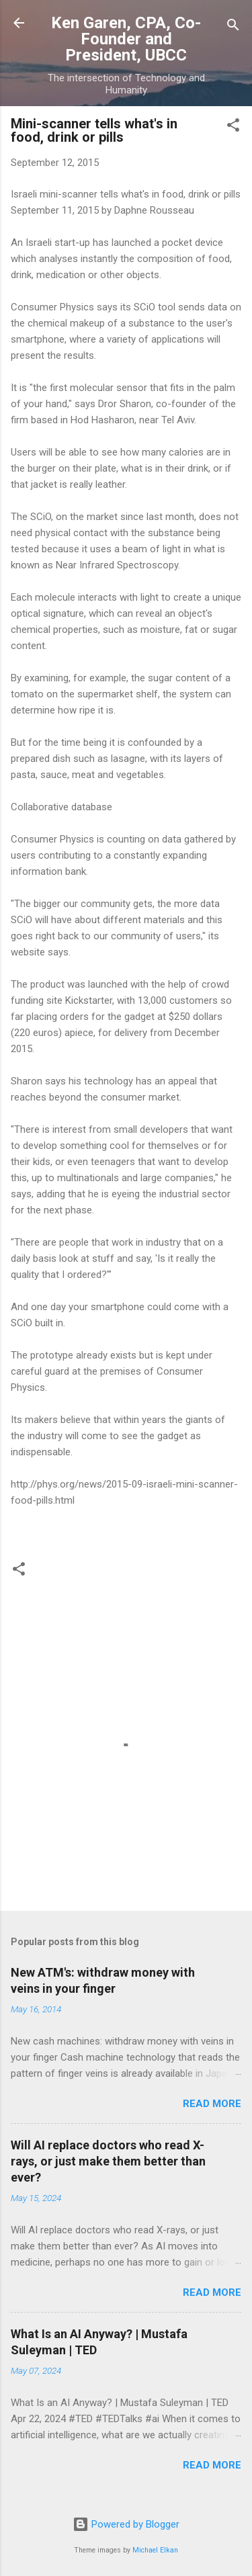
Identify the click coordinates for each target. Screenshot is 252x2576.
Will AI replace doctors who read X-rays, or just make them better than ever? (108, 2161)
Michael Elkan (155, 2550)
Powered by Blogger (126, 2524)
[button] (233, 127)
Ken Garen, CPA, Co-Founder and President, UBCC (126, 39)
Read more (212, 2104)
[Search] (233, 27)
